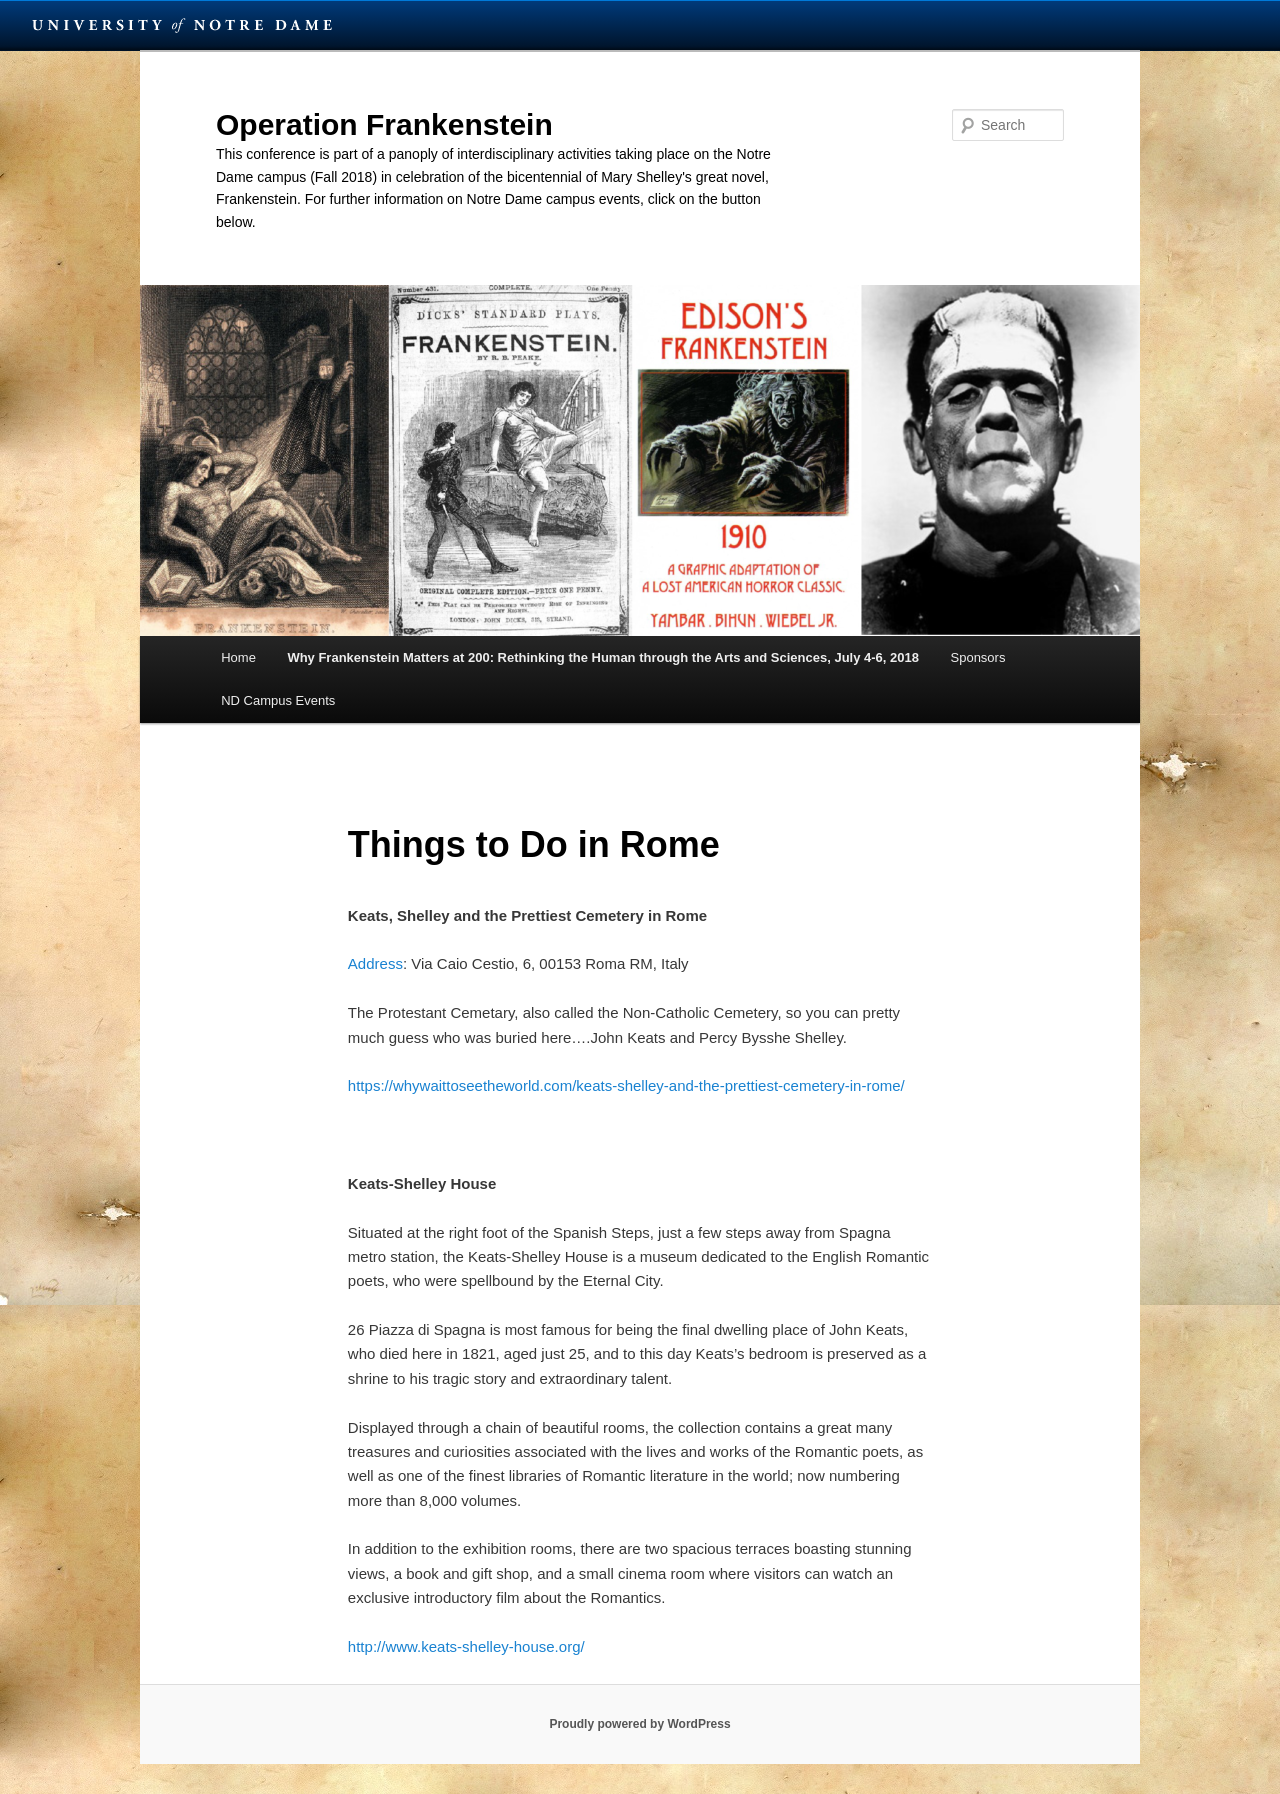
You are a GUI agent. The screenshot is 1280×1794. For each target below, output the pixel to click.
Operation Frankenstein (384, 124)
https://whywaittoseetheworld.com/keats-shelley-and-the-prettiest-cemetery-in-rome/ (626, 1085)
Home (238, 657)
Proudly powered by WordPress (639, 1724)
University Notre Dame (182, 25)
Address (375, 963)
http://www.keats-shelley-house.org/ (466, 1646)
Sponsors (978, 657)
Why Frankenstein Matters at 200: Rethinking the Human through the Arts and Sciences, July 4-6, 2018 (603, 657)
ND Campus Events (278, 700)
